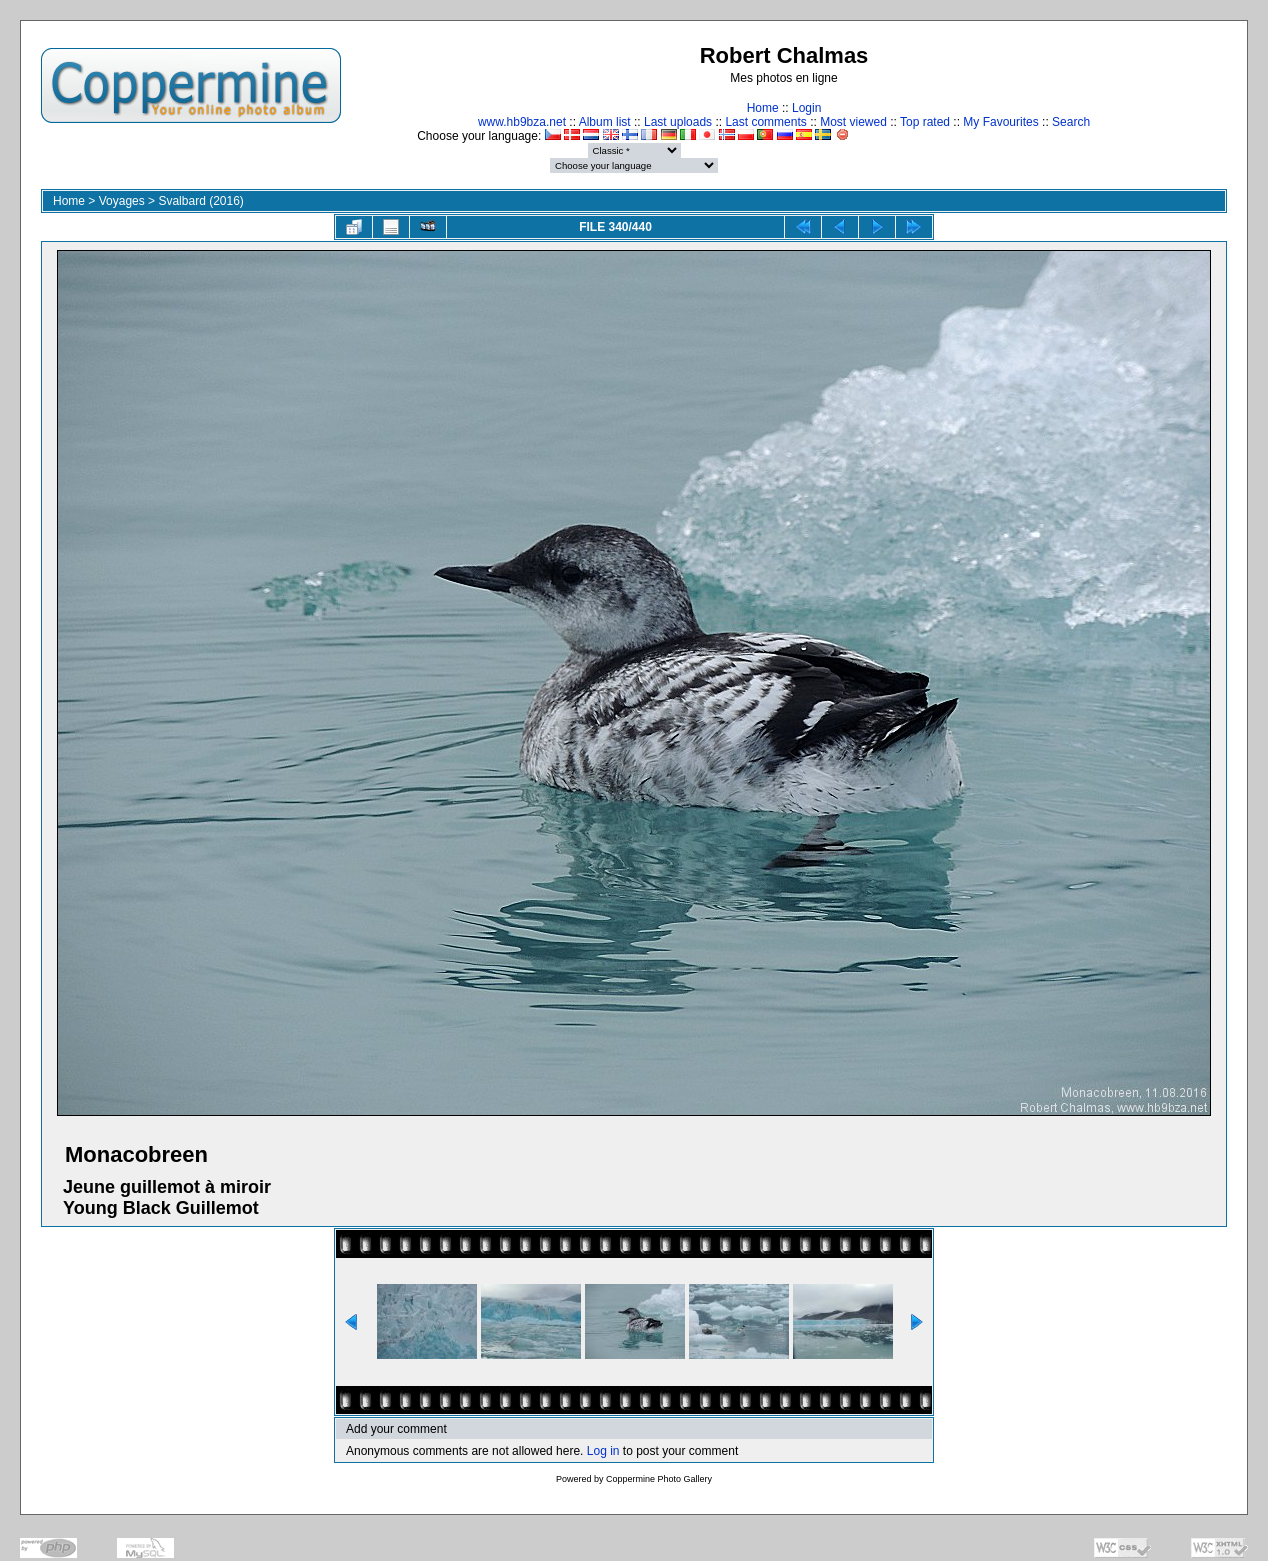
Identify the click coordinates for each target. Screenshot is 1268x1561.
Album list (605, 122)
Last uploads (678, 122)
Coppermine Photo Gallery (659, 1479)
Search (1071, 122)
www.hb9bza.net (522, 122)
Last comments (765, 122)
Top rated (925, 122)
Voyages (122, 201)
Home (763, 108)
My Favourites (1000, 122)
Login (806, 108)
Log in (603, 1451)
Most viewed (853, 122)
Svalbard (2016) (200, 201)
